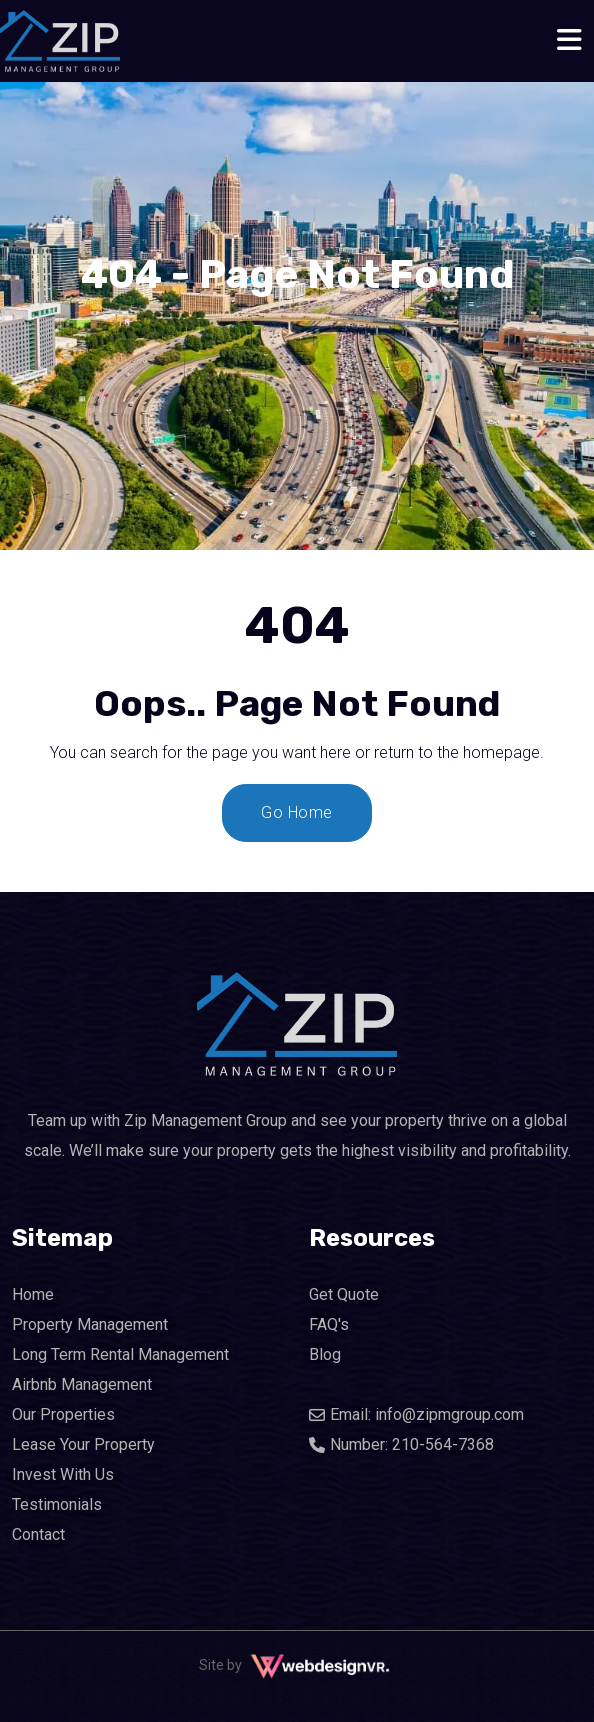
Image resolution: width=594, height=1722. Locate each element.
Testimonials (57, 1504)
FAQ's (329, 1324)
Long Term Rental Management (120, 1354)
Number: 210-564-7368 (401, 1444)
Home (33, 1294)
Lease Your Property (83, 1444)
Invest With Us (63, 1474)
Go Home (297, 812)
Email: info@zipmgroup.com (416, 1414)
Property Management (90, 1324)
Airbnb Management (82, 1384)
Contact (38, 1534)
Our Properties (63, 1414)
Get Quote (344, 1294)
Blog (325, 1354)
